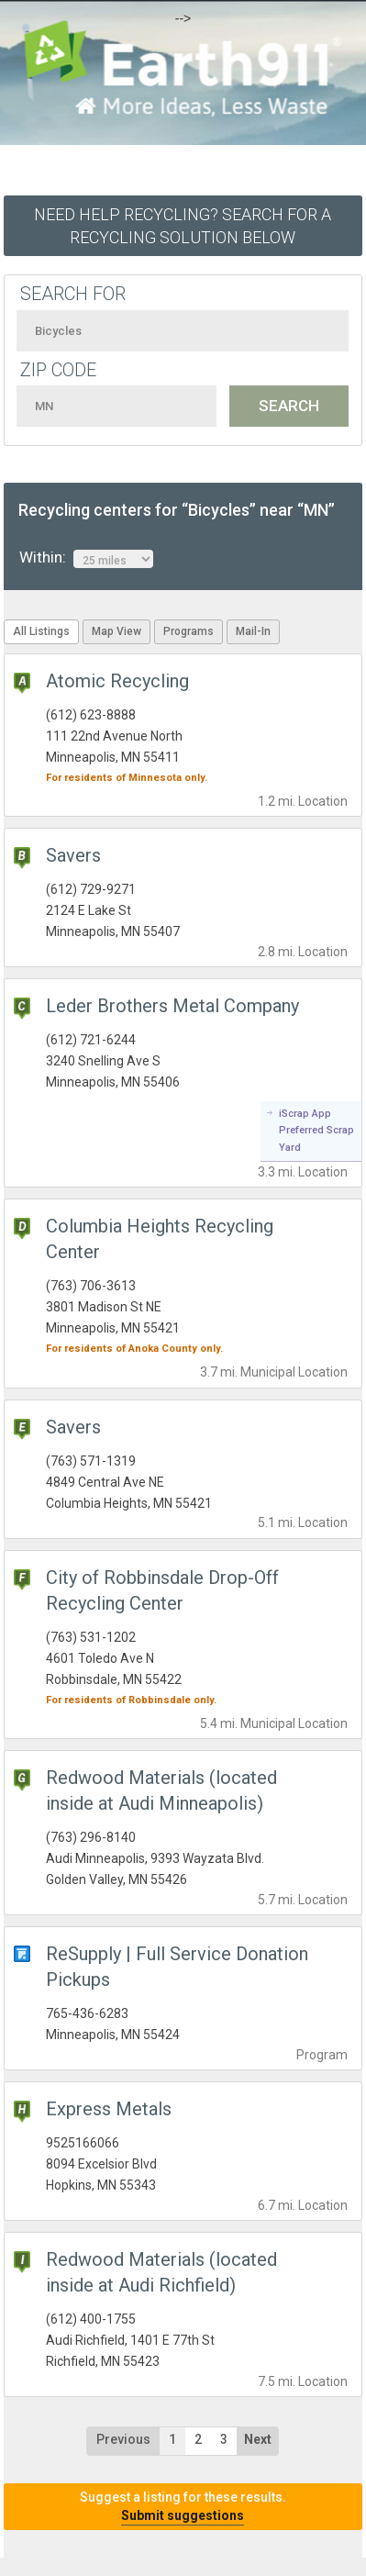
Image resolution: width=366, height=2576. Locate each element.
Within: (86, 558)
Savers (73, 855)
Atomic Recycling (117, 681)
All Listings (41, 631)
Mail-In (253, 631)
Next (258, 2439)
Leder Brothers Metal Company (172, 1006)
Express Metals (109, 2109)
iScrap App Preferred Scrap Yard (316, 1131)
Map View (116, 631)
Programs (188, 631)
